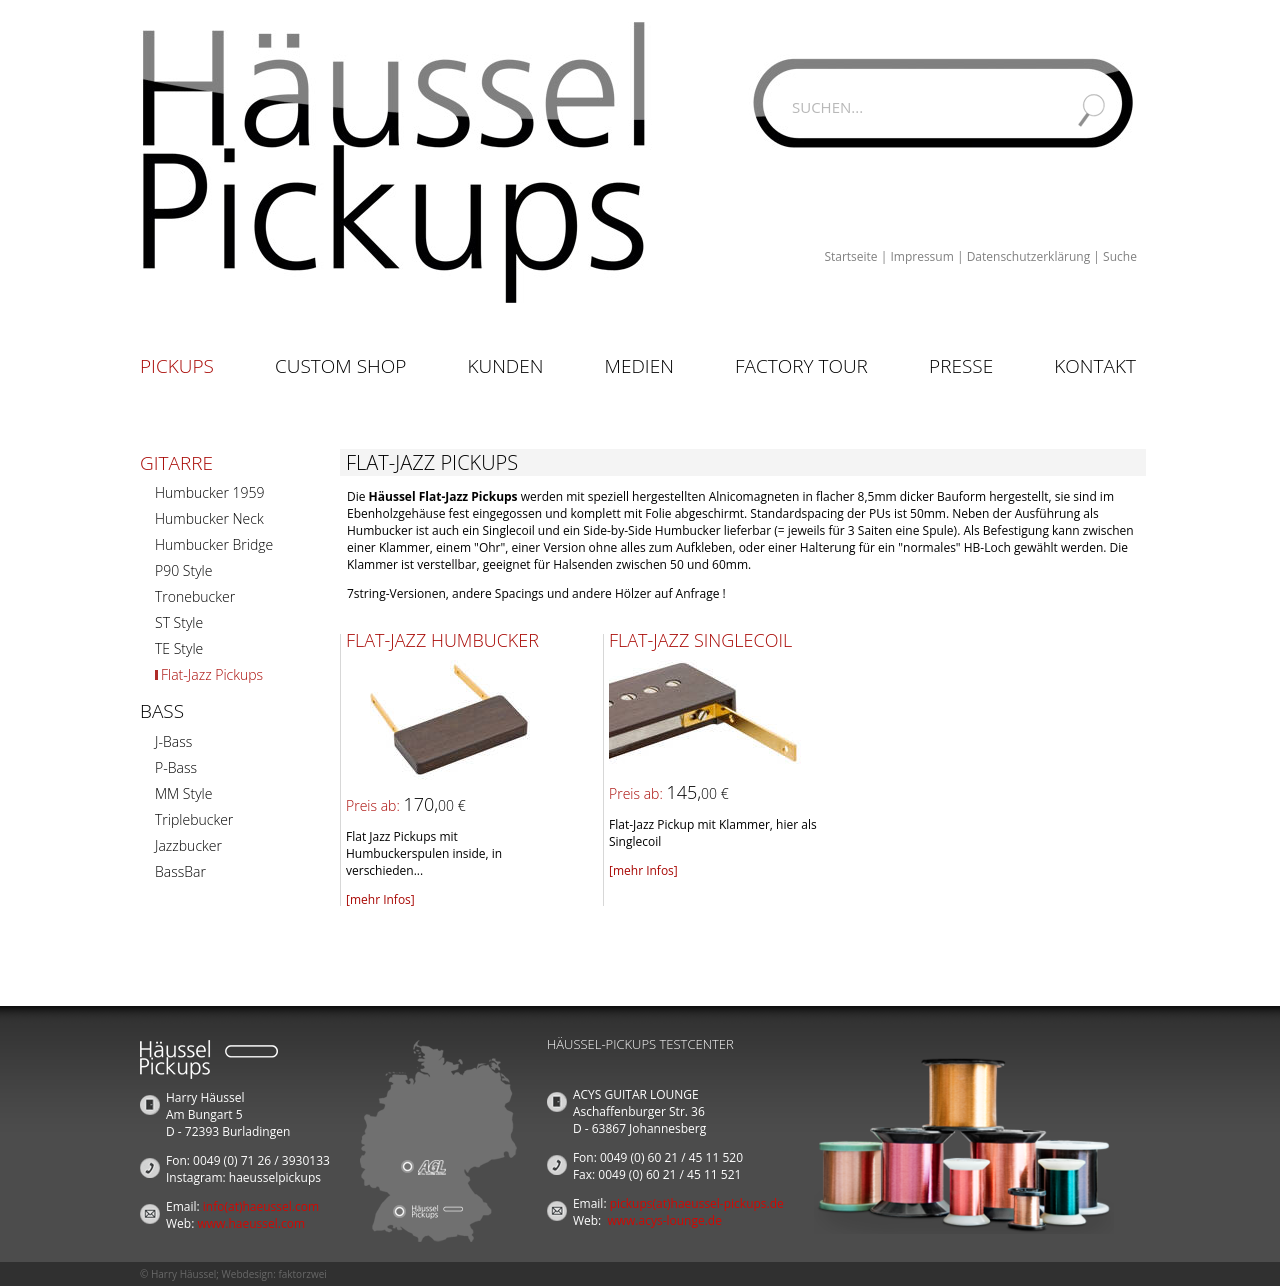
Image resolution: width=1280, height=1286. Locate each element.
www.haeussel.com (251, 1223)
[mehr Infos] (380, 899)
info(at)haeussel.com (261, 1206)
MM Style (183, 793)
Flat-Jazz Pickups (212, 674)
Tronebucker (195, 596)
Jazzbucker (188, 845)
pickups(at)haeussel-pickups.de (697, 1203)
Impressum (921, 256)
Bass (162, 711)
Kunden (505, 366)
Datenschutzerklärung (1029, 256)
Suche (1120, 256)
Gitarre (176, 463)
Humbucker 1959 (209, 492)
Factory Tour (801, 366)
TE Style (179, 648)
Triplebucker (194, 819)
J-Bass (173, 741)
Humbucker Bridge (214, 544)
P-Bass (176, 767)
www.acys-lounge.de (664, 1220)
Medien (639, 366)
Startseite (850, 256)
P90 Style (183, 570)
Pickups (177, 366)
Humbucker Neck (209, 518)
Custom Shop (340, 366)
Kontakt (1095, 366)
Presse (961, 366)
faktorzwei (302, 1274)
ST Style (179, 622)
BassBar (180, 871)
